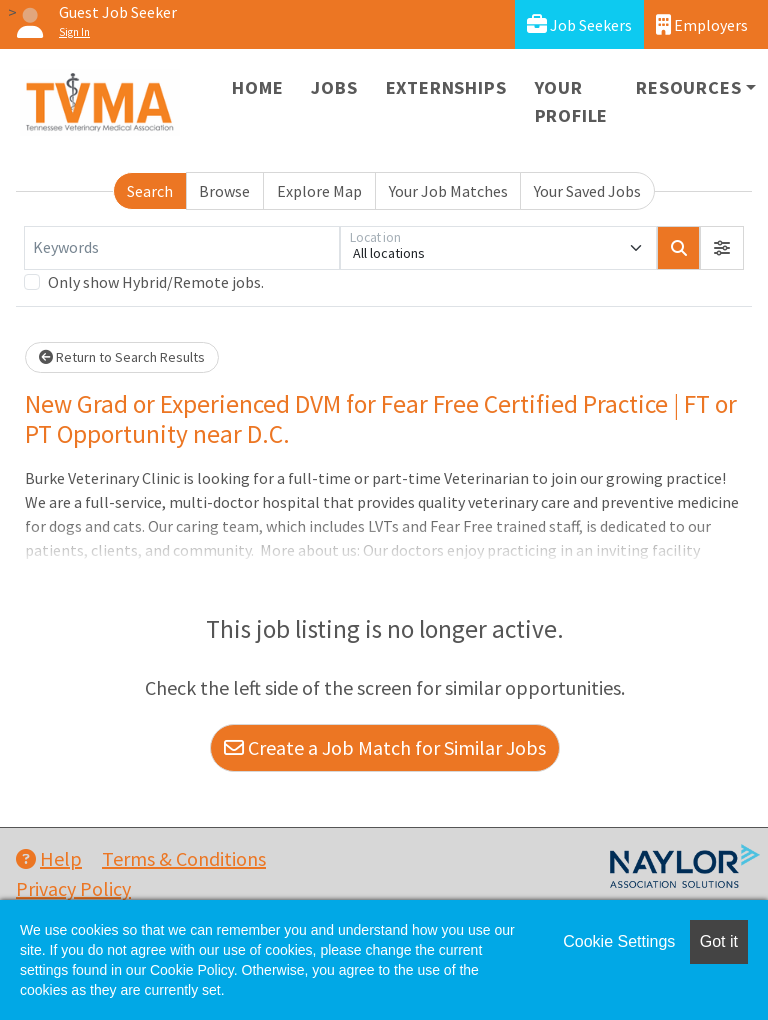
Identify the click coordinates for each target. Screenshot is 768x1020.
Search (150, 191)
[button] (722, 248)
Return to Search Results (122, 357)
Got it (719, 941)
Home (257, 87)
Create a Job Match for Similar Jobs (385, 747)
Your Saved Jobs (587, 191)
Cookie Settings (619, 941)
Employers (702, 24)
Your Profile (572, 101)
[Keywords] (182, 248)
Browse (224, 191)
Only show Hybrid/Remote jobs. (156, 282)
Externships (446, 87)
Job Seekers (579, 24)
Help (49, 858)
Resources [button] (688, 87)
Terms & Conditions (184, 858)
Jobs (334, 87)
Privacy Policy (73, 888)
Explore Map (319, 191)
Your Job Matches (448, 191)
